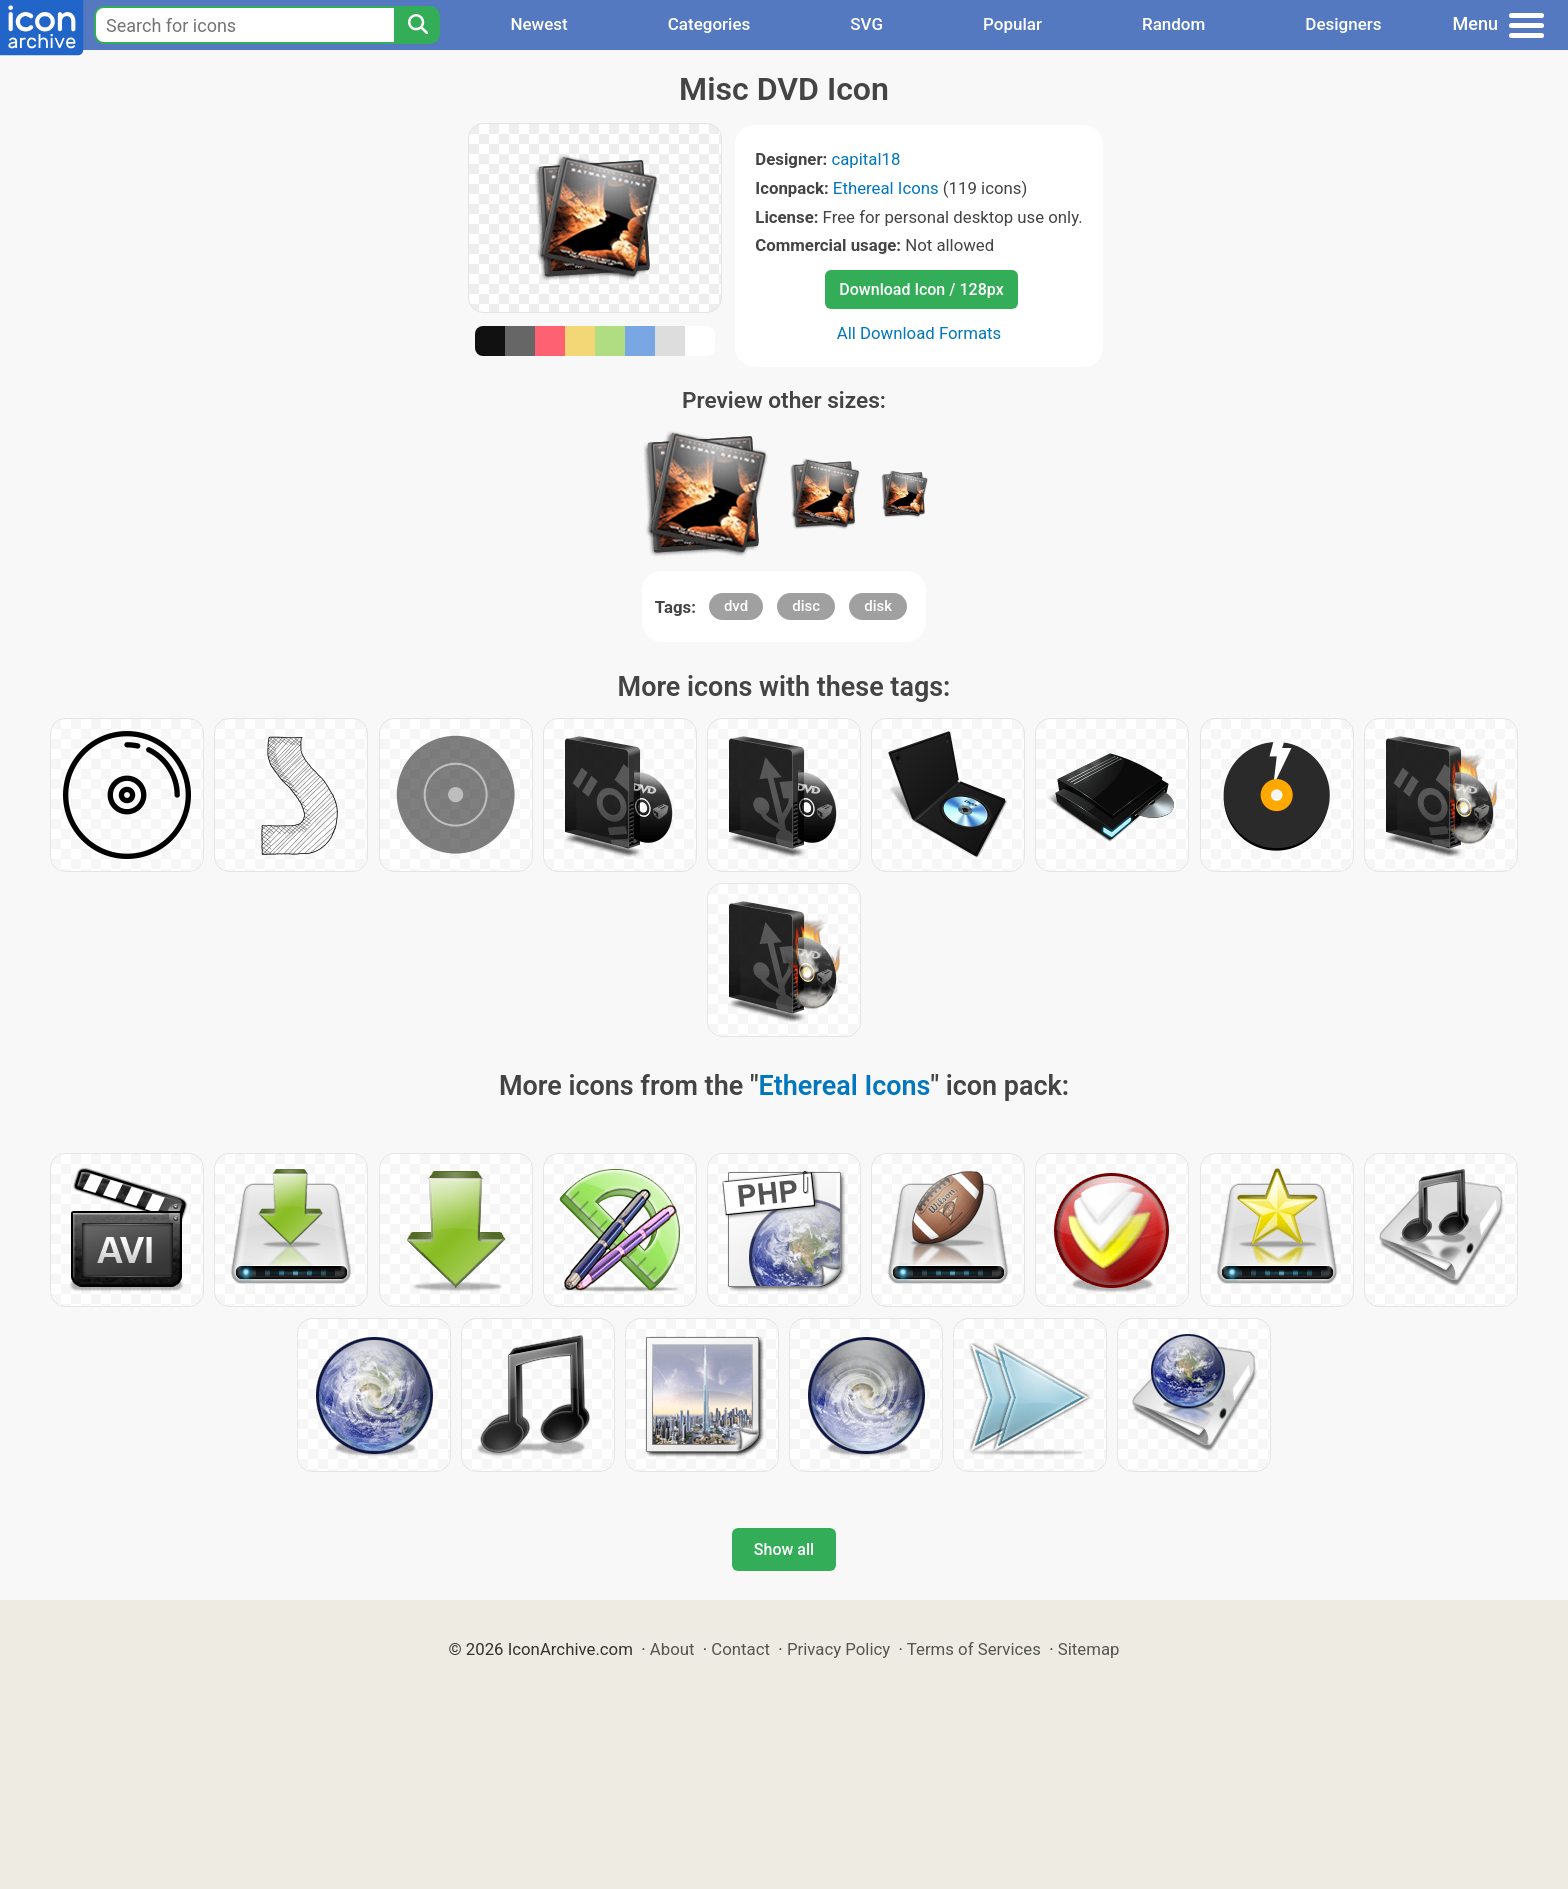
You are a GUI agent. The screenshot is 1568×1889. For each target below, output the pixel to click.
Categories (709, 24)
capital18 (865, 159)
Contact (740, 1649)
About (672, 1649)
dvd (736, 606)
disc (806, 606)
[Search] (417, 25)
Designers (1343, 24)
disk (878, 606)
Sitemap (1089, 1649)
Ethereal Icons (886, 188)
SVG (866, 24)
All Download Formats (919, 333)
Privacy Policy (838, 1649)
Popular (1012, 24)
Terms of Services (974, 1649)
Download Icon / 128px (921, 289)
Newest (538, 24)
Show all (784, 1549)
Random (1173, 24)
